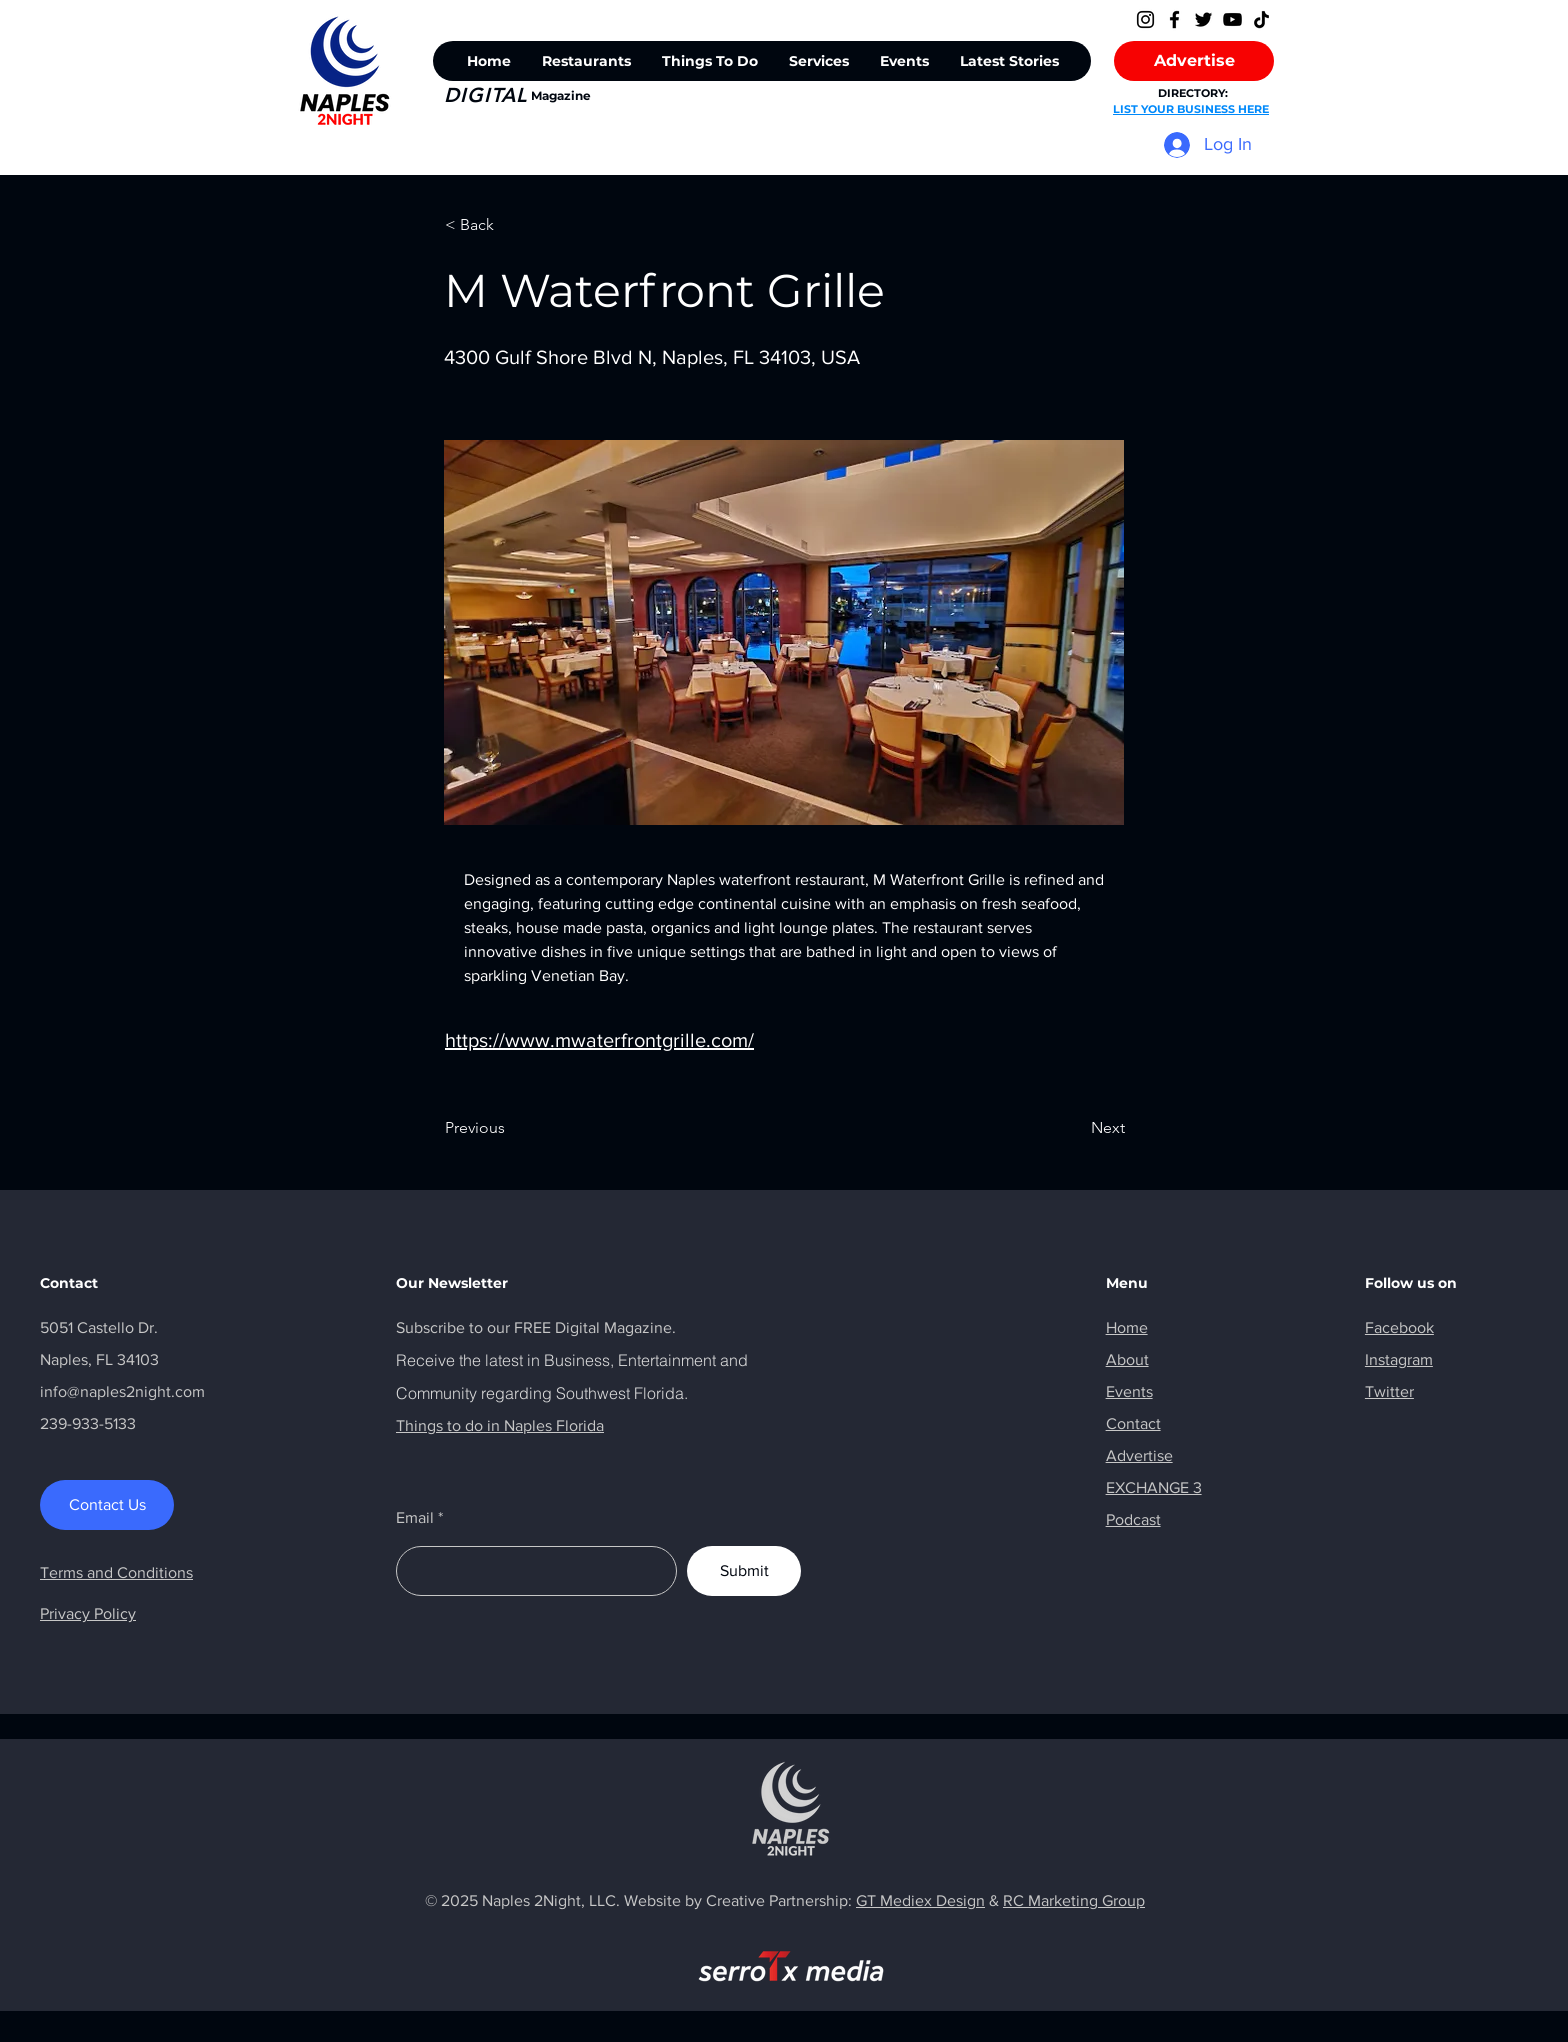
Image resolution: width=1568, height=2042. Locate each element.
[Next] (1075, 1128)
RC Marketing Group (1074, 1900)
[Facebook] (1174, 19)
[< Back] (511, 225)
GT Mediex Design (920, 1900)
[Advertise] (1194, 61)
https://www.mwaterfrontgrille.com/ (599, 1040)
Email (415, 1518)
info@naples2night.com (122, 1391)
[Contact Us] (107, 1505)
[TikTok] (1261, 19)
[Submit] (744, 1571)
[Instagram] (1145, 19)
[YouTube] (1232, 19)
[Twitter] (1203, 19)
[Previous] (511, 1128)
